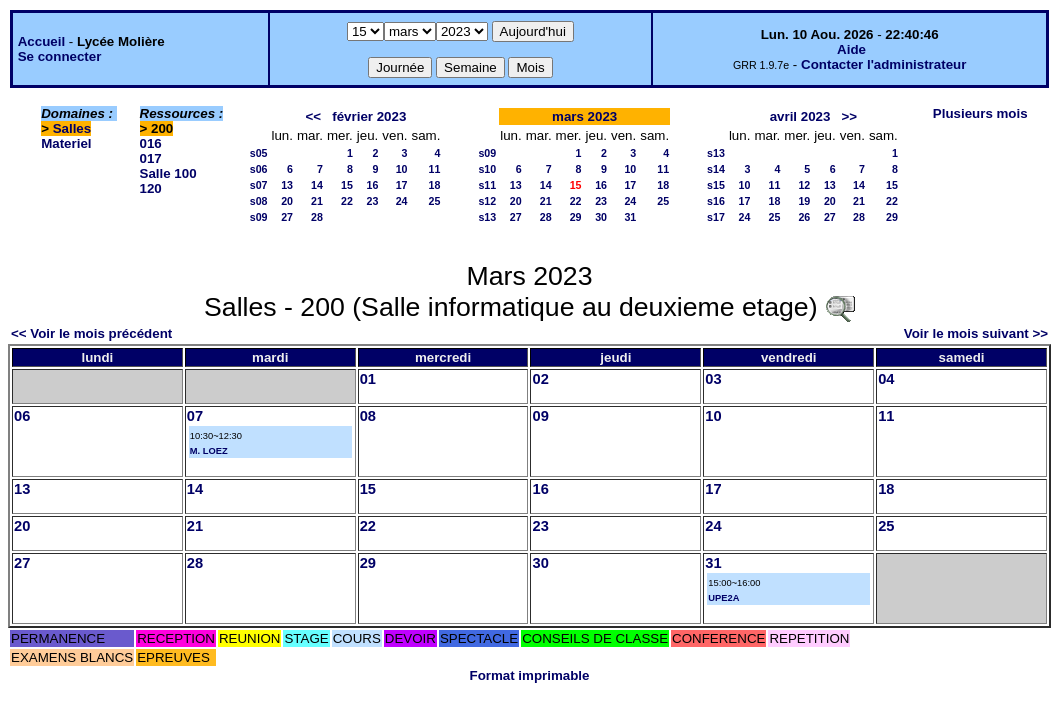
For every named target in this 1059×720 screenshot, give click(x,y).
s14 (716, 169)
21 (317, 201)
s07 (259, 185)
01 (368, 379)
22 (347, 201)
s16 (716, 201)
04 (886, 379)
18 (435, 185)
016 (151, 143)
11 (435, 169)
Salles (72, 128)
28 (317, 217)
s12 (487, 201)
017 (151, 158)
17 (402, 185)
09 (540, 416)
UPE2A (723, 598)
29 (576, 217)
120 (151, 188)
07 (195, 416)
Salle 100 (168, 173)
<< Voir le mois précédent (91, 333)
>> (850, 116)
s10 (487, 169)
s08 (259, 201)
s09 (259, 217)
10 (402, 169)
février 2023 (369, 116)
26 (804, 217)
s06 (259, 169)
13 (287, 185)
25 (435, 201)
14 (317, 185)
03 (713, 379)
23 (372, 201)
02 (540, 379)
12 (804, 185)
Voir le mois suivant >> (976, 333)
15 (347, 185)
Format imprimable (530, 675)
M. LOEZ (209, 451)
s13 (487, 217)
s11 (487, 185)
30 (601, 217)
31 (630, 217)
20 (287, 201)
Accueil (41, 41)
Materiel (66, 143)
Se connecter (60, 56)
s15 (716, 185)
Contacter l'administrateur (883, 64)
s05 (259, 153)
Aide (851, 49)
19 (804, 201)
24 (402, 201)
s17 (716, 217)
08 (368, 416)
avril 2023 (800, 116)
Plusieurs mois (980, 113)
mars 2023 (584, 116)
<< (314, 116)
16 (372, 185)
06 (22, 416)
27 (287, 217)
